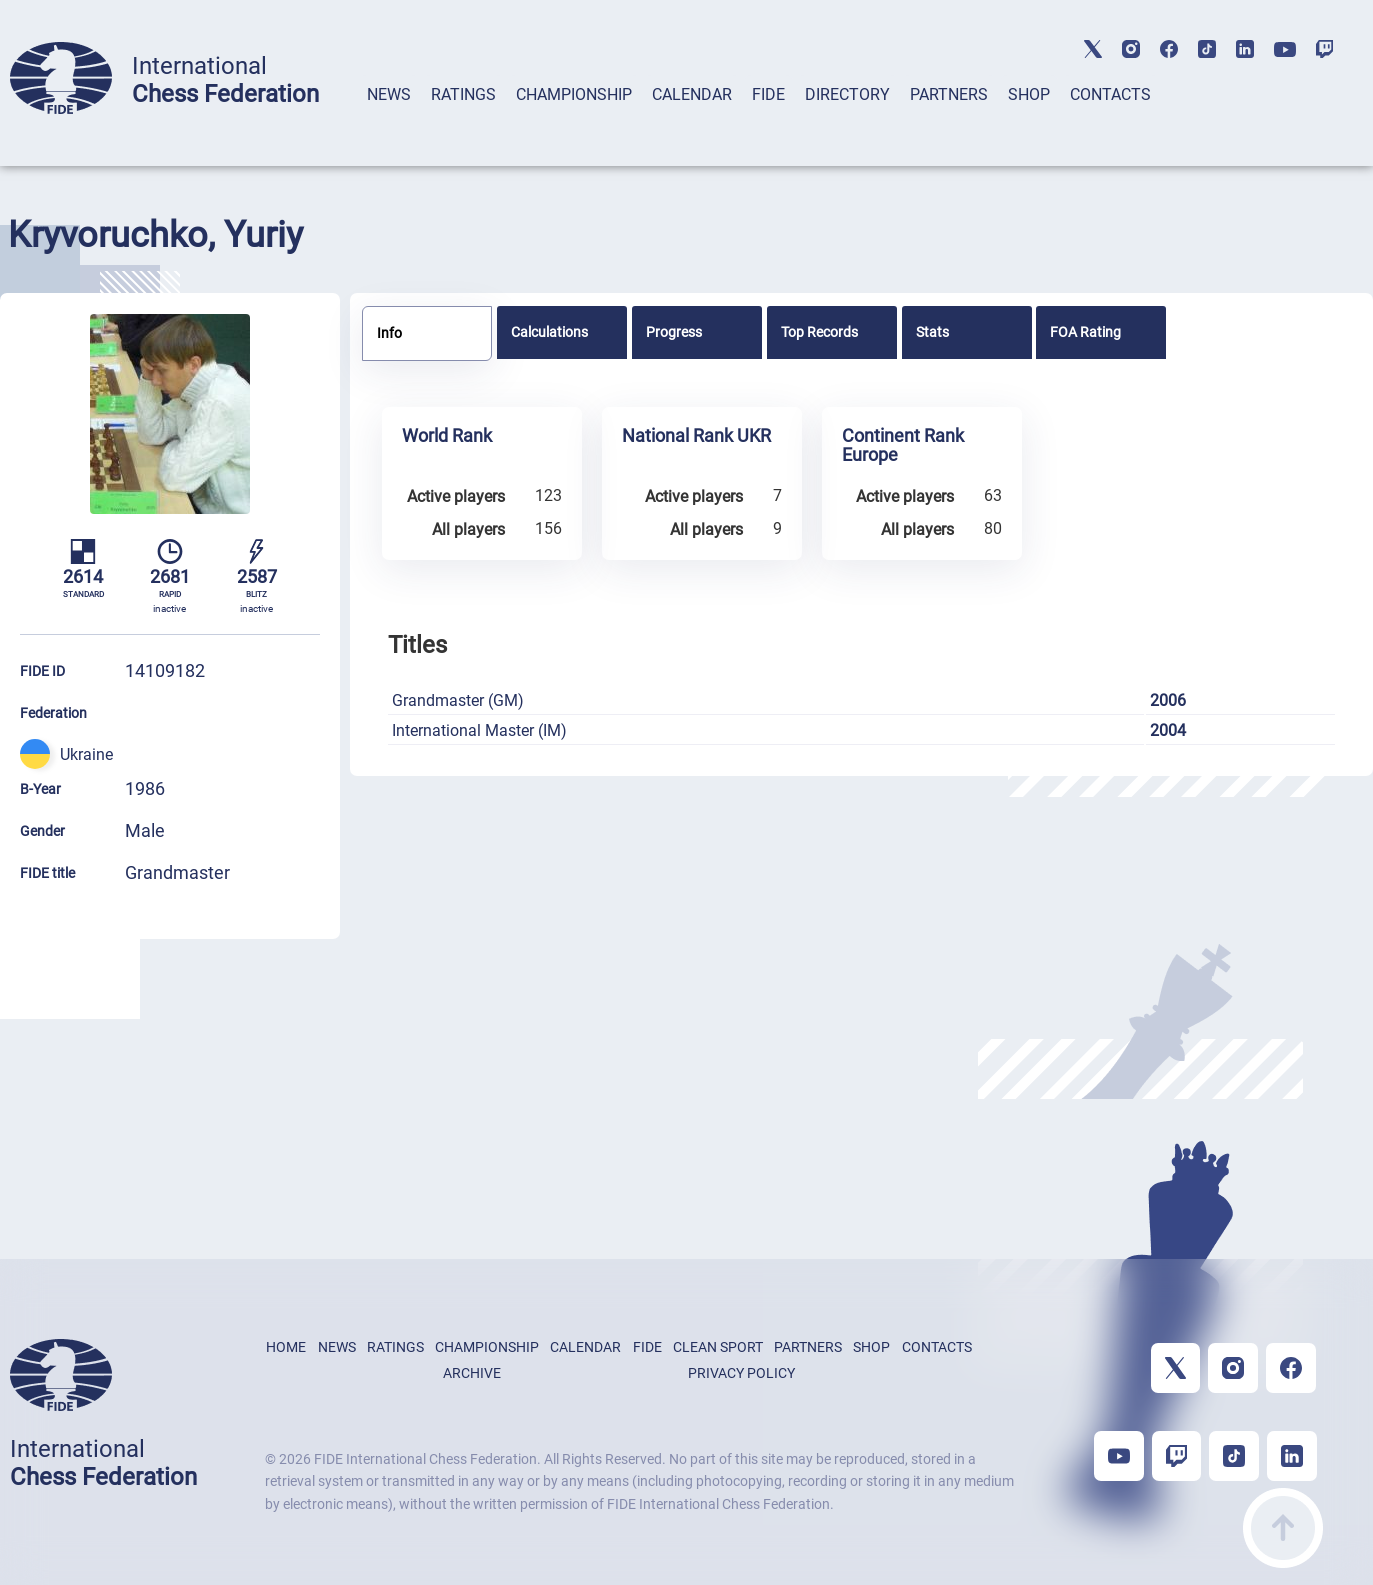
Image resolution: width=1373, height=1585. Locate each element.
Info (389, 333)
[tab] (389, 120)
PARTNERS (949, 94)
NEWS (389, 94)
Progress (674, 332)
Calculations (549, 332)
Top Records (819, 332)
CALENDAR (692, 94)
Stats (932, 332)
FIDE (768, 94)
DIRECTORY (847, 94)
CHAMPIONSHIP (574, 94)
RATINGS (463, 94)
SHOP (1029, 94)
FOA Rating (1085, 332)
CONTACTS (1110, 94)
